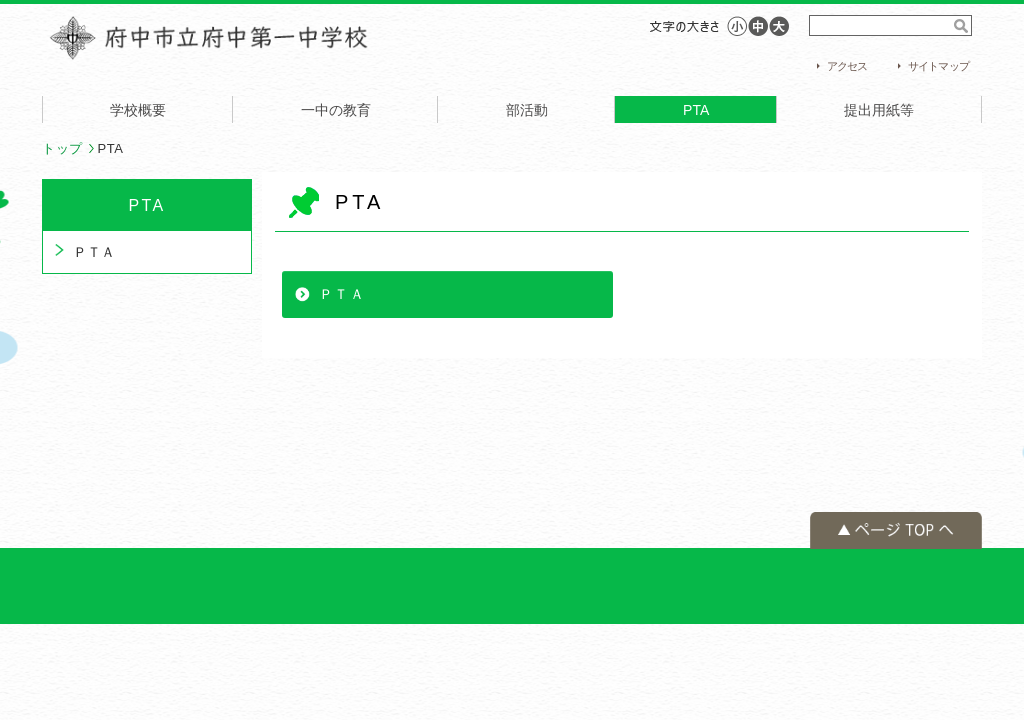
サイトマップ (938, 66)
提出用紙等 (879, 110)
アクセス (847, 66)
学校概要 (138, 110)
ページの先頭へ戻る (896, 530)
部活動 (527, 110)
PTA (696, 110)
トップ (62, 148)
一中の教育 (336, 110)
